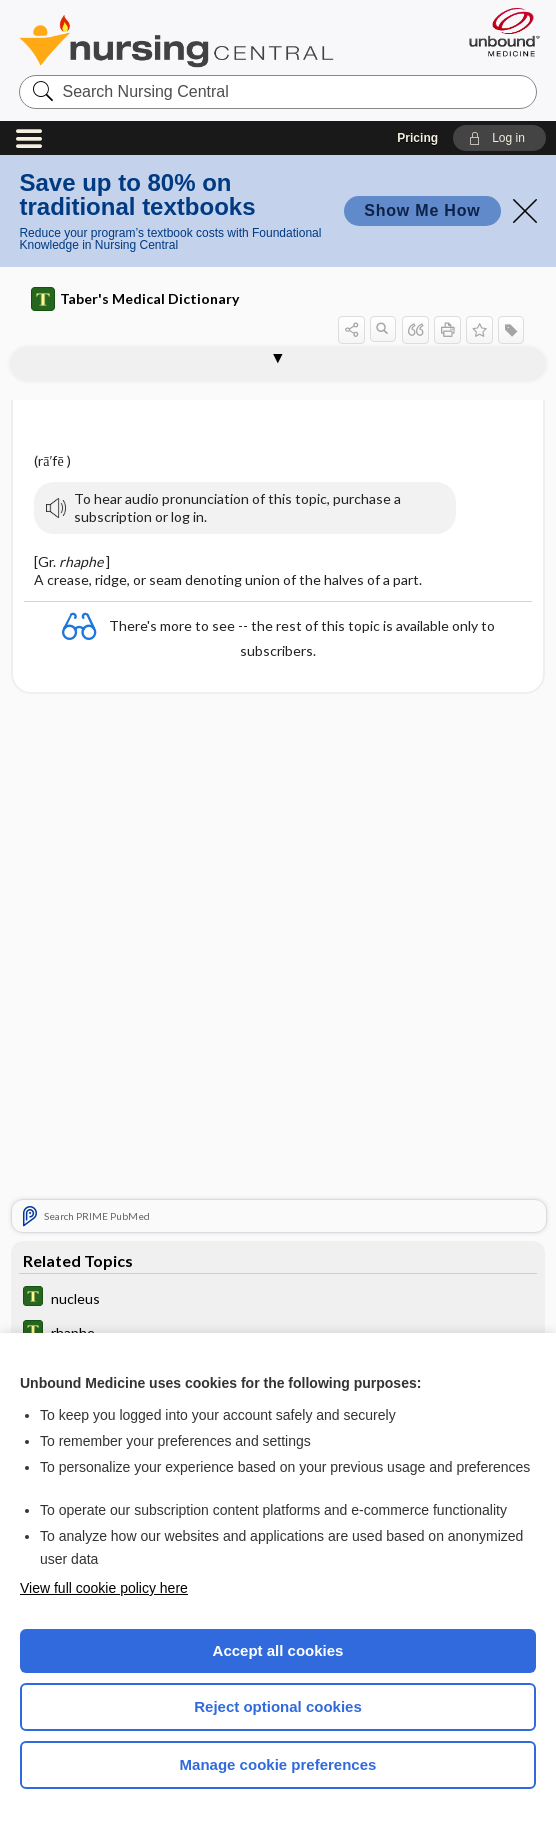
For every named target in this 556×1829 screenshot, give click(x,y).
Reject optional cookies (278, 1706)
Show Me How (422, 210)
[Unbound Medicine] (498, 32)
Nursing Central (176, 41)
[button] (499, 138)
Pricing (417, 138)
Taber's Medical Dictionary (135, 299)
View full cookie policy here (104, 1588)
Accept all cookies (278, 1650)
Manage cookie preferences (278, 1764)
